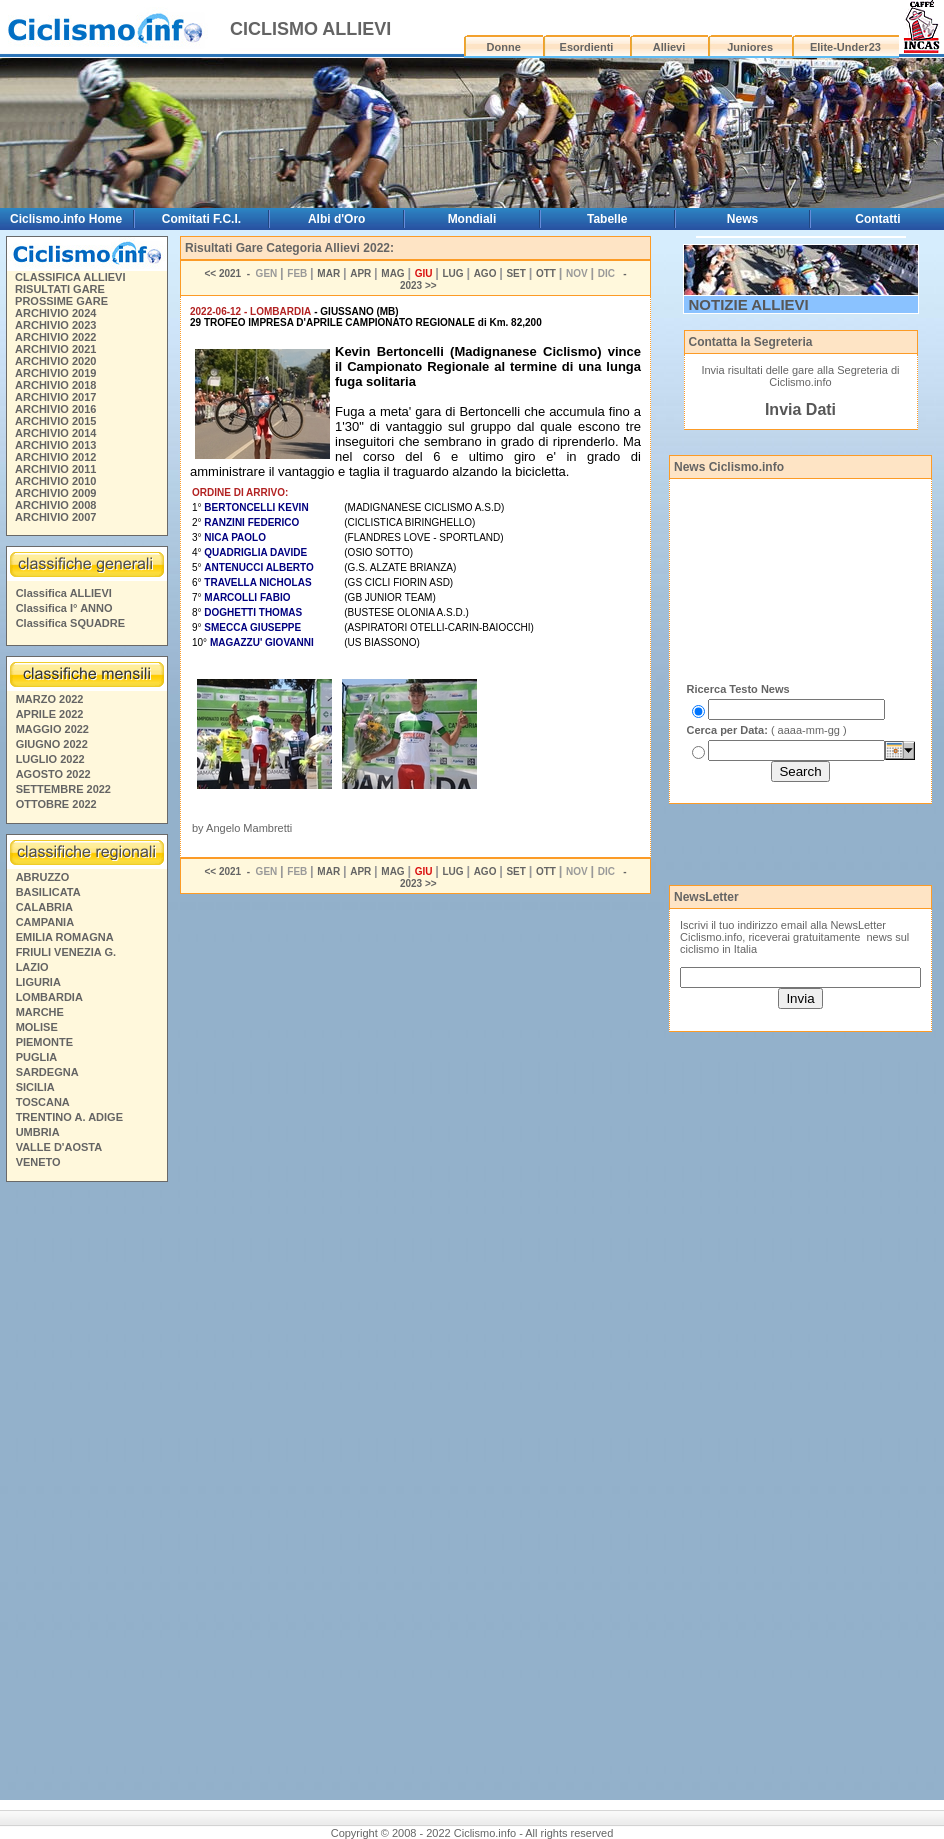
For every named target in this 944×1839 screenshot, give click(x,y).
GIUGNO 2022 (52, 744)
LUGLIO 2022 (50, 759)
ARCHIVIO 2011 (55, 469)
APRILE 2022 (50, 714)
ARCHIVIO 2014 (55, 433)
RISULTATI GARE (60, 289)
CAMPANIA (45, 922)
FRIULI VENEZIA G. (66, 952)
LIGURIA (38, 982)
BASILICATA (48, 892)
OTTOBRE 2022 (56, 804)
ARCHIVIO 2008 (55, 505)
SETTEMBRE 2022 (63, 789)
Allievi (669, 47)
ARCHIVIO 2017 (55, 397)
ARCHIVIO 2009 (55, 493)
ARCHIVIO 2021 (55, 349)
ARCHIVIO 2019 (55, 373)
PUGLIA (37, 1057)
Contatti (877, 219)
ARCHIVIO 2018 (55, 385)
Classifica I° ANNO (64, 608)
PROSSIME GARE (61, 301)
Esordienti (587, 47)
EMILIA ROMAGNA (65, 937)
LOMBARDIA (49, 997)
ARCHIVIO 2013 (55, 445)
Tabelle (607, 219)
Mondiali (472, 219)
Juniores (750, 47)
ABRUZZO (43, 877)
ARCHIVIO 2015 (55, 421)
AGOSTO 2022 (53, 774)
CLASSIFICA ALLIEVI (70, 277)
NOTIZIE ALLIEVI (749, 304)
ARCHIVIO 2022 (55, 337)
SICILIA (35, 1087)
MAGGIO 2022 (52, 729)
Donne (504, 47)
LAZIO (32, 967)
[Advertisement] (86, 1494)
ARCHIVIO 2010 (55, 481)
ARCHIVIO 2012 (55, 457)
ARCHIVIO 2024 (55, 313)
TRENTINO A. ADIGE (69, 1117)
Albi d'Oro (337, 219)
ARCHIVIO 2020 (55, 361)
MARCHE (40, 1012)
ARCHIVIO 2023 (55, 325)
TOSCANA (43, 1102)
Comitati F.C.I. (201, 219)
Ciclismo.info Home (66, 219)
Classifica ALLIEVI (64, 593)
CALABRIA (44, 907)
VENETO (38, 1162)
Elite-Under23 (845, 47)
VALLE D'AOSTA (59, 1147)
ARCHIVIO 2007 (55, 517)
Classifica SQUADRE (70, 623)
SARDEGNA (47, 1072)
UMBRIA (38, 1132)
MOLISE (37, 1027)
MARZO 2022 (50, 699)
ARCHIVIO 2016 (55, 409)
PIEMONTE (44, 1042)
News (742, 219)
